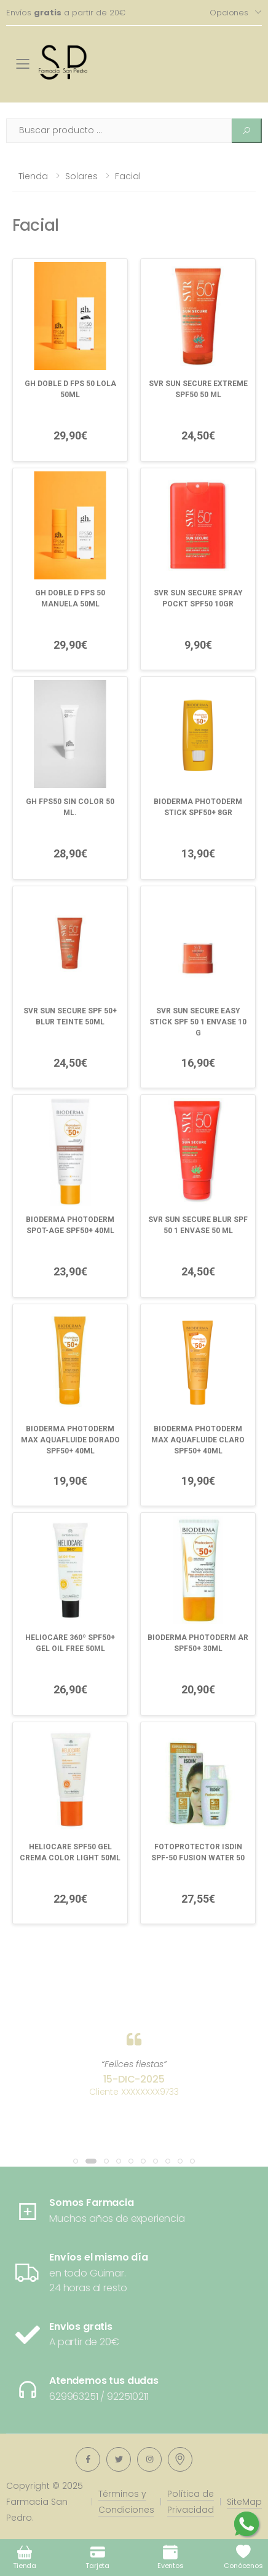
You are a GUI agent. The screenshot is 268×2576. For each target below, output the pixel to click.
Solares (81, 176)
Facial (128, 176)
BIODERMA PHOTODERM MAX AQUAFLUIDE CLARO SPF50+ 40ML (198, 1440)
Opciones (229, 12)
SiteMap (244, 2502)
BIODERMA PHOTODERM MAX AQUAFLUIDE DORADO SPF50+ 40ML (70, 1440)
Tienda (33, 176)
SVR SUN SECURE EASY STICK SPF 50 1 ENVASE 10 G (197, 1022)
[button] (75, 2161)
